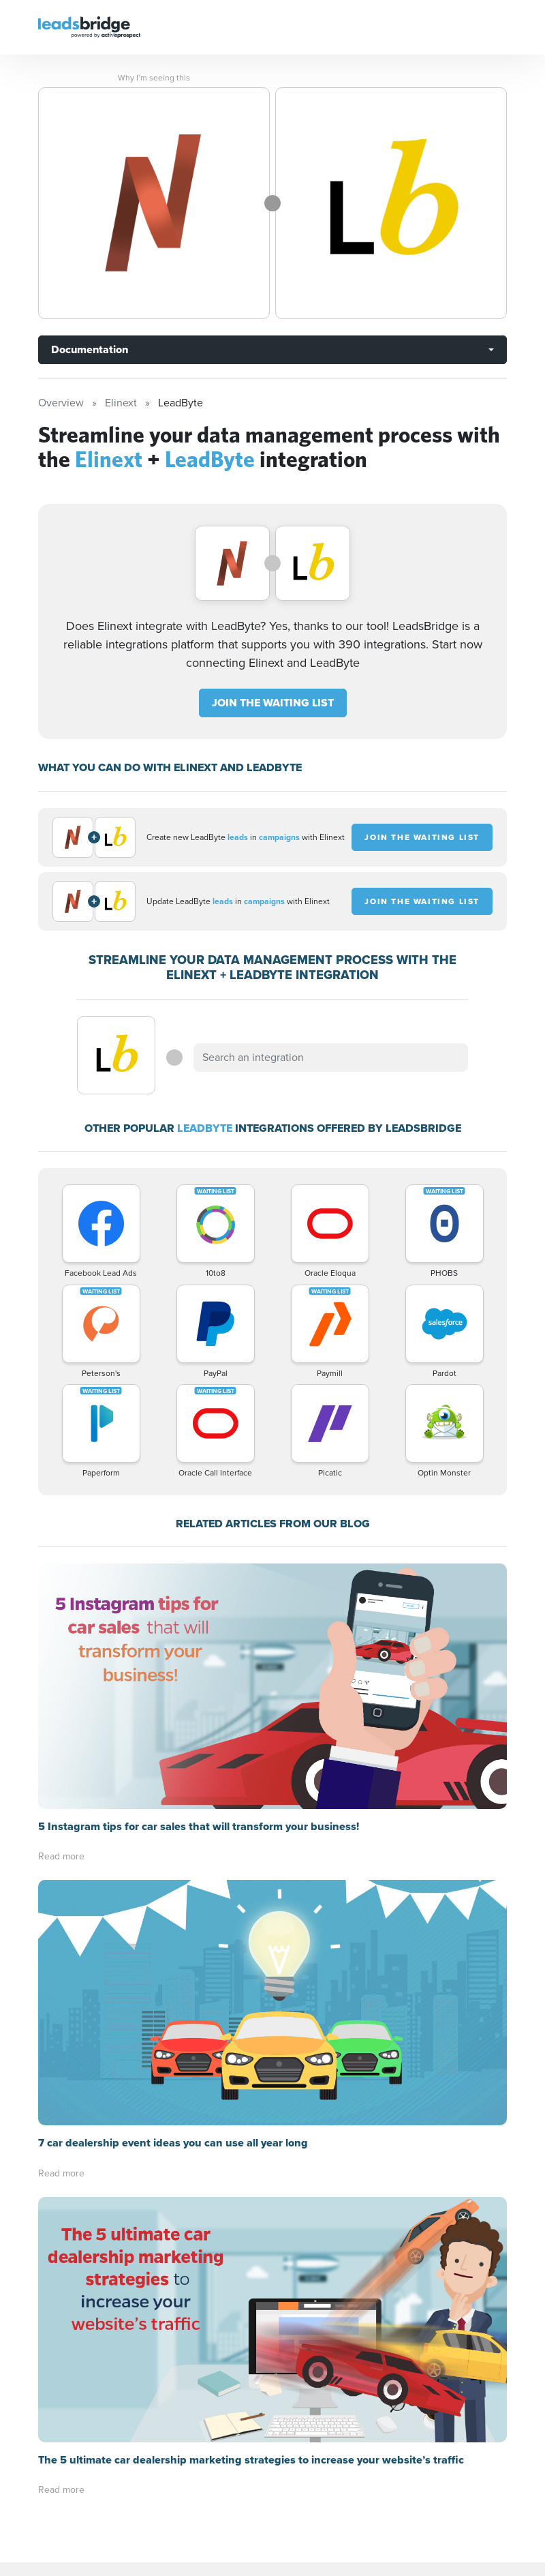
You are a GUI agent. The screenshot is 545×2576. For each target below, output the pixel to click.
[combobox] (330, 1057)
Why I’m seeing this (154, 78)
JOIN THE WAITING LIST (273, 702)
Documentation (89, 349)
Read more (61, 1611)
